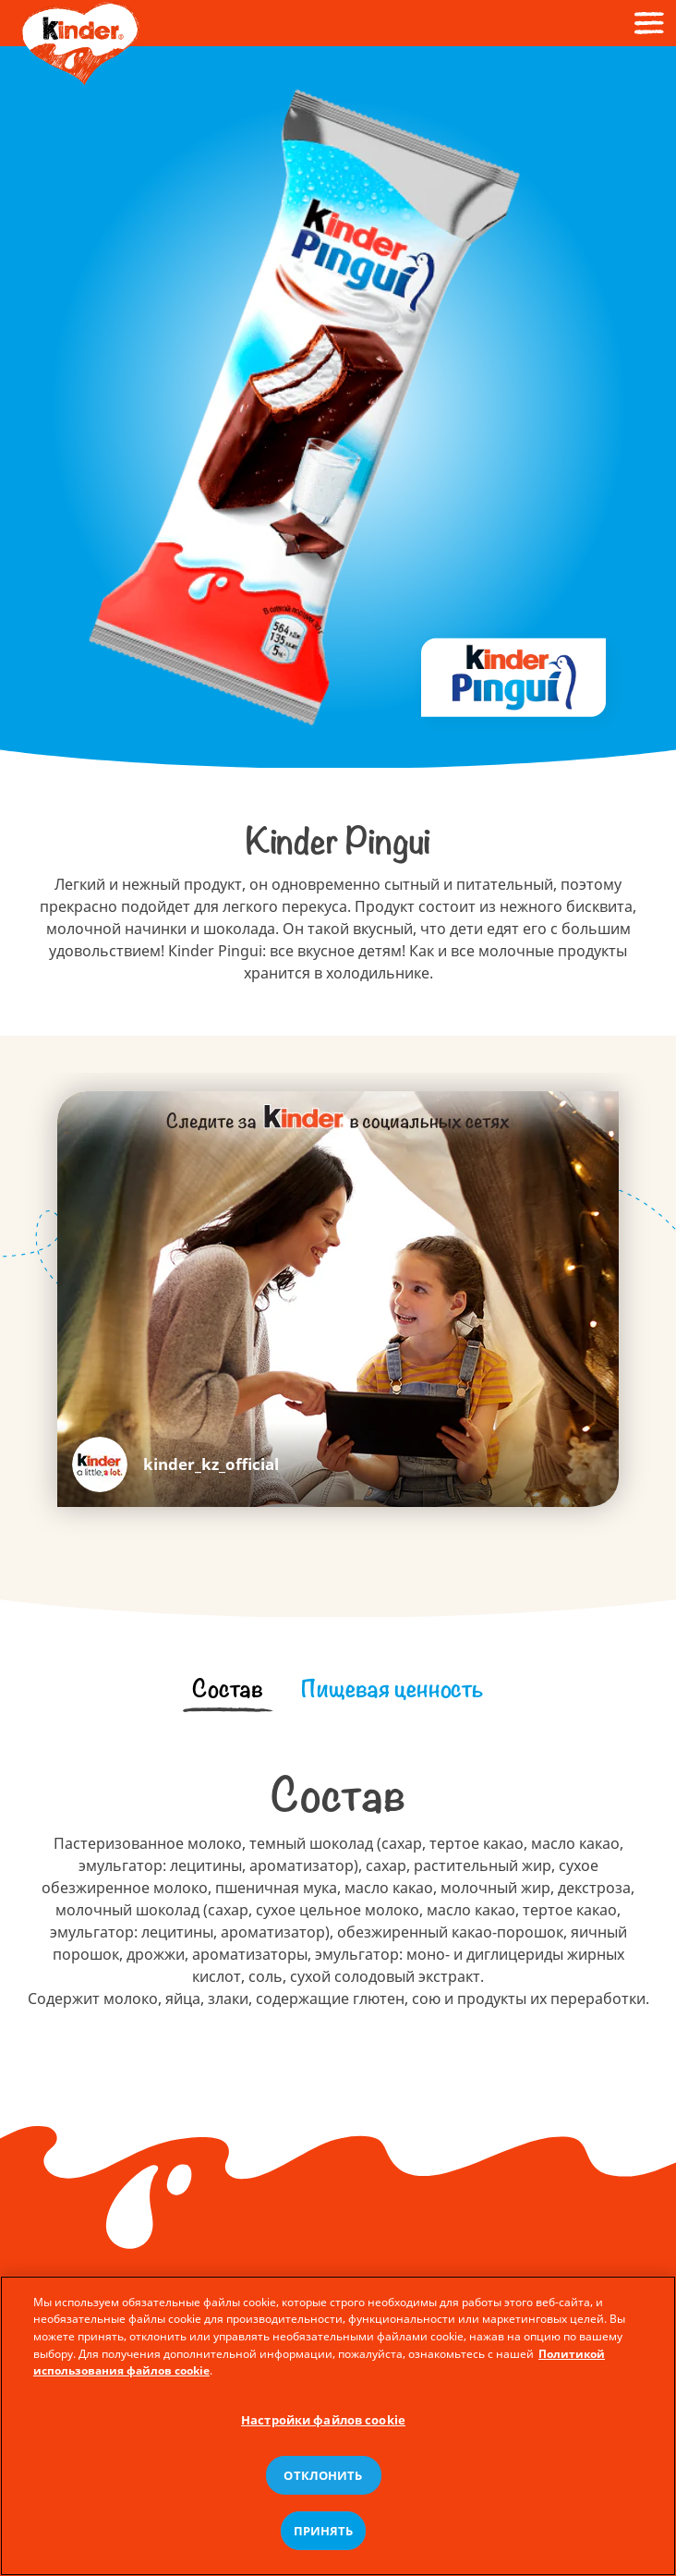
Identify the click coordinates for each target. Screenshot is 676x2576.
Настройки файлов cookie (323, 2422)
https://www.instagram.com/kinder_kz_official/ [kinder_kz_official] (175, 1464)
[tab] (227, 1689)
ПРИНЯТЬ (324, 2533)
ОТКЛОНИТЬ (323, 2478)
